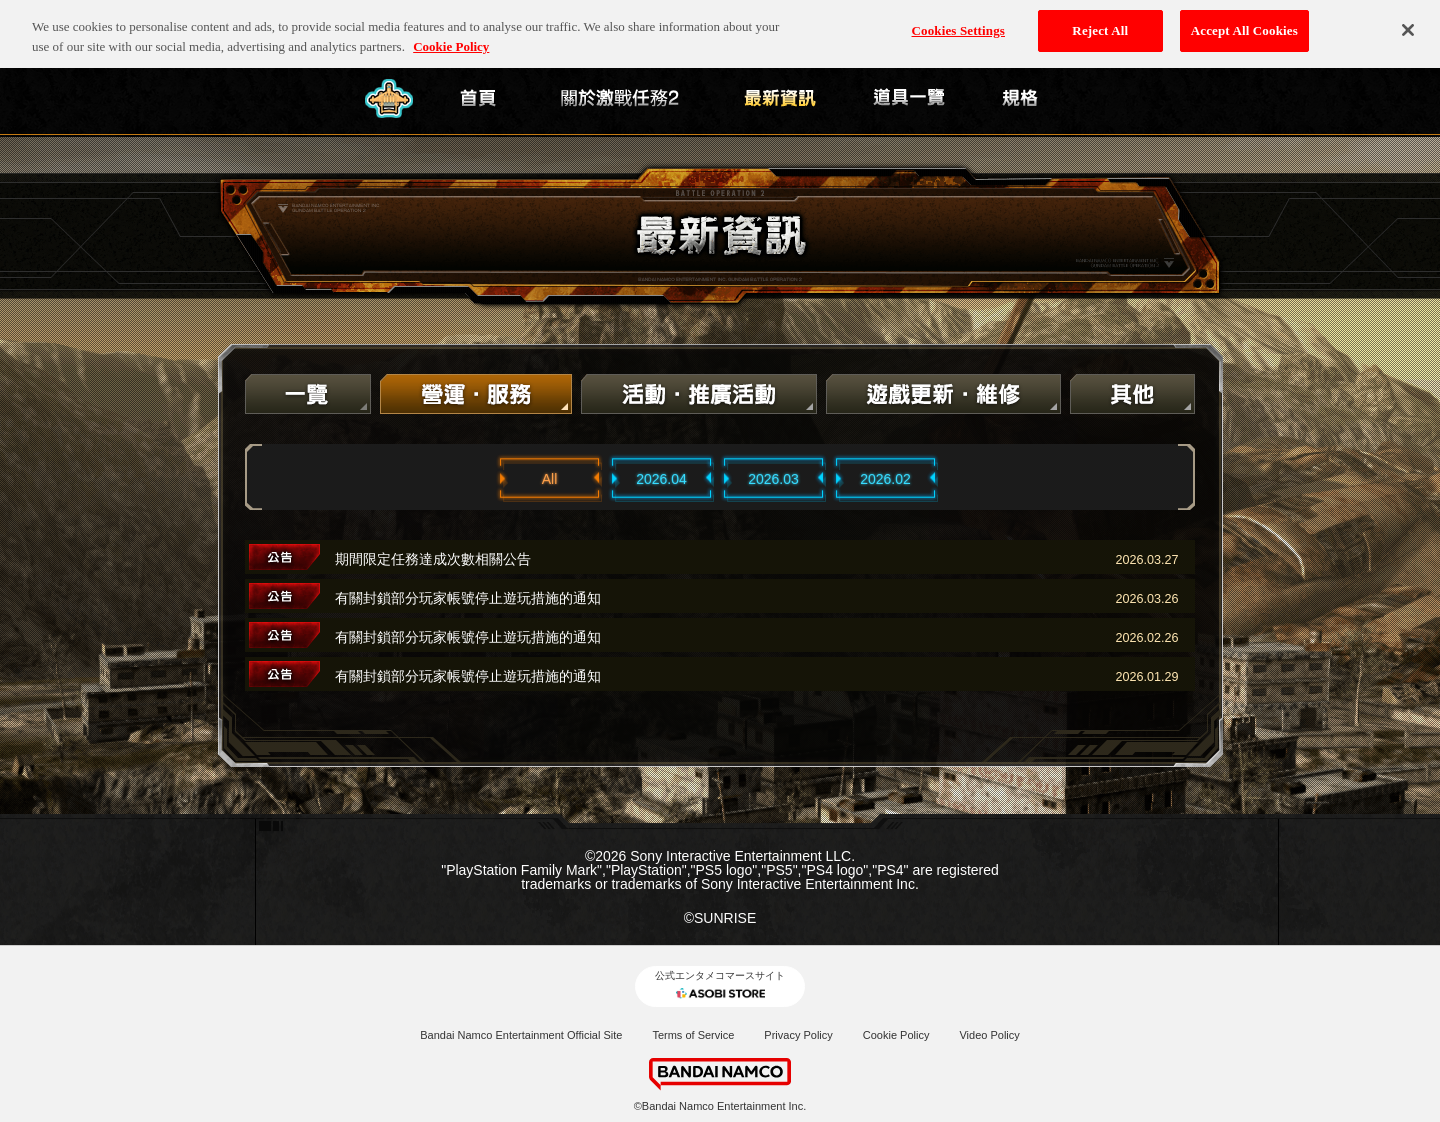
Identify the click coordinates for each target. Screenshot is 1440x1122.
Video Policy (989, 1035)
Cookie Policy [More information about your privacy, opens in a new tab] (451, 30)
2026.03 (773, 479)
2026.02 (885, 479)
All (550, 479)
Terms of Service (693, 1035)
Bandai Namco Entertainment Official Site (521, 1035)
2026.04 (661, 479)
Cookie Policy (896, 1035)
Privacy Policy (798, 1035)
